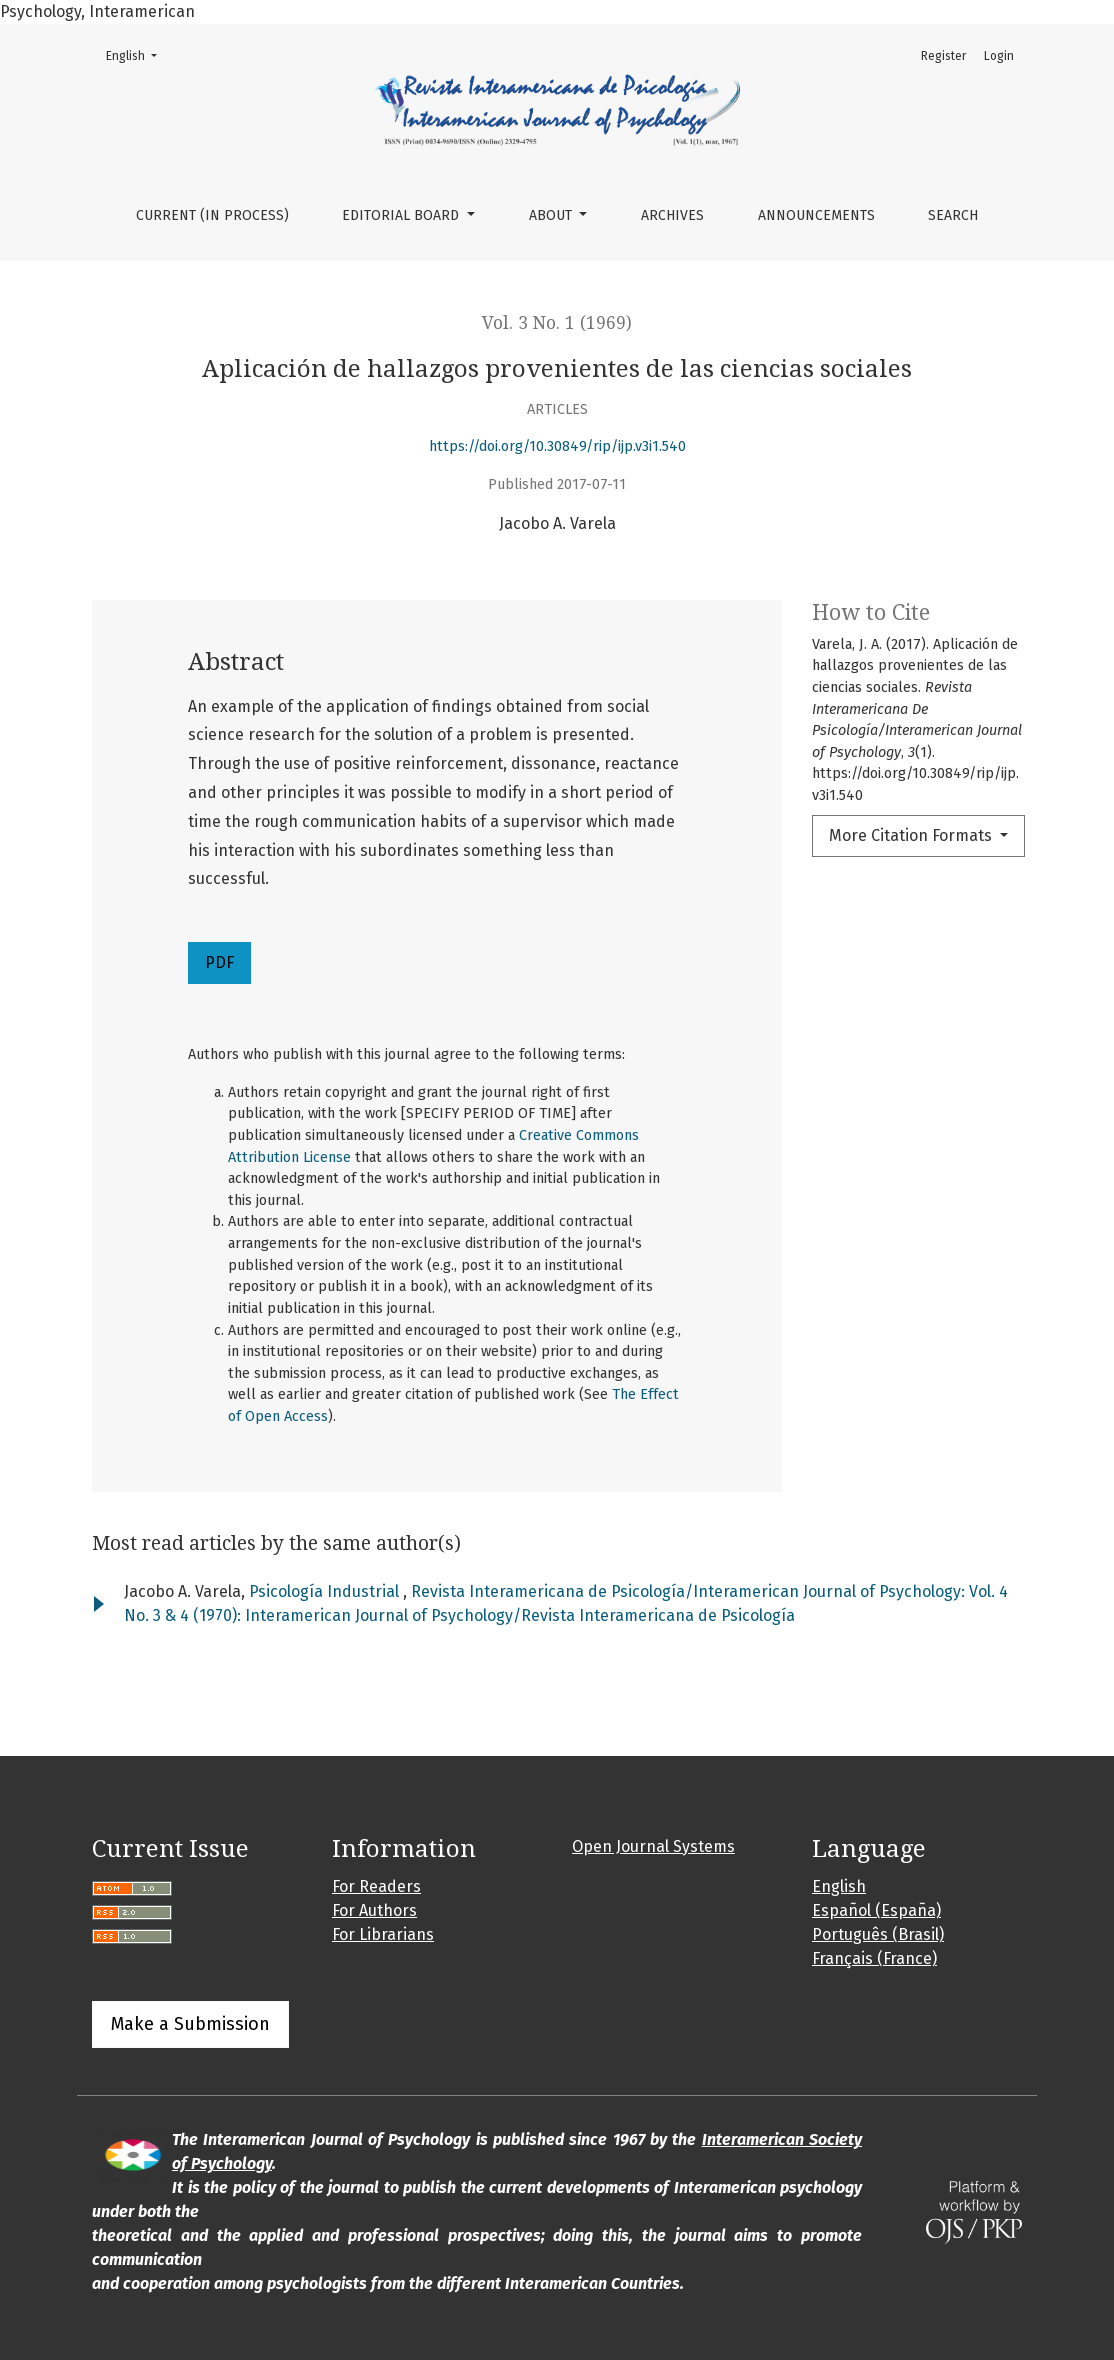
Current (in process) (212, 215)
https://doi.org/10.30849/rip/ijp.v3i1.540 (557, 446)
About (552, 215)
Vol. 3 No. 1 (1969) (557, 323)
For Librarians (383, 1934)
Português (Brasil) (878, 1934)
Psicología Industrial (326, 1591)
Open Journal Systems (653, 1846)
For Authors (374, 1910)
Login (999, 56)
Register (943, 56)
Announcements (816, 215)
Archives (672, 215)
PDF (219, 962)
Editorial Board (402, 215)
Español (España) (876, 1910)
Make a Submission (190, 2024)
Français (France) (874, 1958)
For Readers (376, 1886)
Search (953, 215)
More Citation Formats (912, 835)
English (137, 54)
